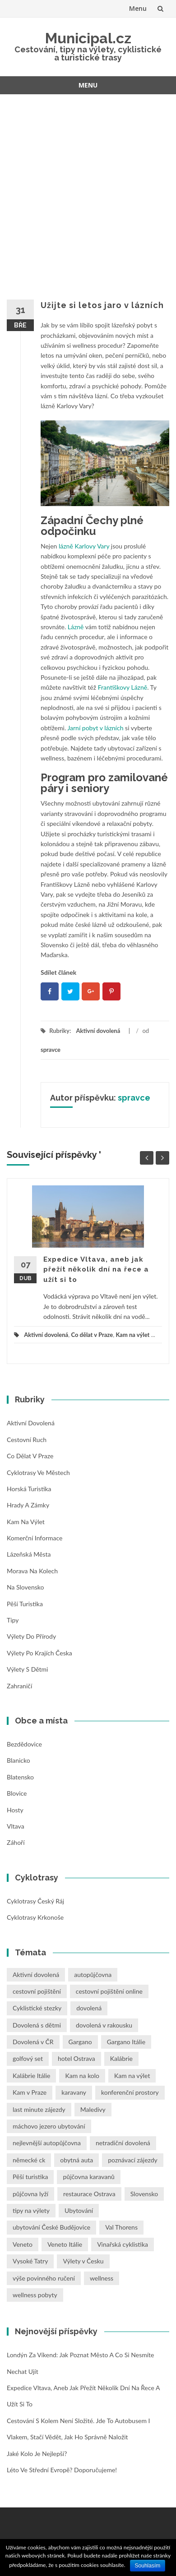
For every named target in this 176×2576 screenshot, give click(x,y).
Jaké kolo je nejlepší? (37, 2453)
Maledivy (93, 2109)
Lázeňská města (29, 1554)
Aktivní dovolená (98, 1030)
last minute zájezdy (39, 2109)
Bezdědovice (24, 1744)
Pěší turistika (25, 1604)
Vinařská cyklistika (122, 2244)
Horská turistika (29, 1489)
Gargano (80, 2042)
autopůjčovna (92, 1974)
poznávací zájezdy (132, 2160)
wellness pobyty (35, 2295)
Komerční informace (35, 1538)
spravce (50, 1049)
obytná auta (76, 2160)
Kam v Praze (29, 2092)
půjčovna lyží (30, 2194)
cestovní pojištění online (109, 1991)
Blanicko (18, 1760)
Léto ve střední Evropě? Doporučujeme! (62, 2470)
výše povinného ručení (44, 2278)
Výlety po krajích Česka (39, 1653)
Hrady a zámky (28, 1505)
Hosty (15, 1810)
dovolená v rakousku (104, 2025)
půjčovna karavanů (88, 2176)
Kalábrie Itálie (31, 2075)
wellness (101, 2278)
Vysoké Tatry (30, 2261)
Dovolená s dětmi (37, 2025)
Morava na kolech (32, 1571)
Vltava (15, 1826)
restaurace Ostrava (89, 2194)
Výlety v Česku (83, 2261)
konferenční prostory (130, 2092)
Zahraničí (19, 1686)
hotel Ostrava (76, 2058)
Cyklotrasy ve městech (38, 1472)
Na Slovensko (25, 1587)
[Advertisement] (88, 191)
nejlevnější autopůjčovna (47, 2143)
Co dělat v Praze (92, 1334)
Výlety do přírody (31, 1636)
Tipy (13, 1620)
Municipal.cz (88, 38)
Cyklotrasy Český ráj (35, 1901)
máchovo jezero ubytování (49, 2126)
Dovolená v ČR (33, 2042)
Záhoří (16, 1842)
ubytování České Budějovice (51, 2227)
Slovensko (144, 2194)
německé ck (29, 2160)
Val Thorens (121, 2227)
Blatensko (20, 1777)
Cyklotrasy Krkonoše (35, 1917)
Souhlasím (148, 2565)
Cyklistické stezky (37, 2008)
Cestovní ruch (26, 1439)
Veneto (22, 2244)
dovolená (89, 2008)
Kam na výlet (132, 1334)
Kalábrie (121, 2058)
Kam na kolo (82, 2075)
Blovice (17, 1793)
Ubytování (79, 2210)
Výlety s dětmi (27, 1669)
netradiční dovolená (123, 2143)
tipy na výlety (31, 2210)
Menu (138, 8)
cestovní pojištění (37, 1991)
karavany (73, 2092)
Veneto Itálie (64, 2244)
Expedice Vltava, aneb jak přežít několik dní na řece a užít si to (96, 1269)
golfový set (28, 2058)
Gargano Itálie (126, 2042)
